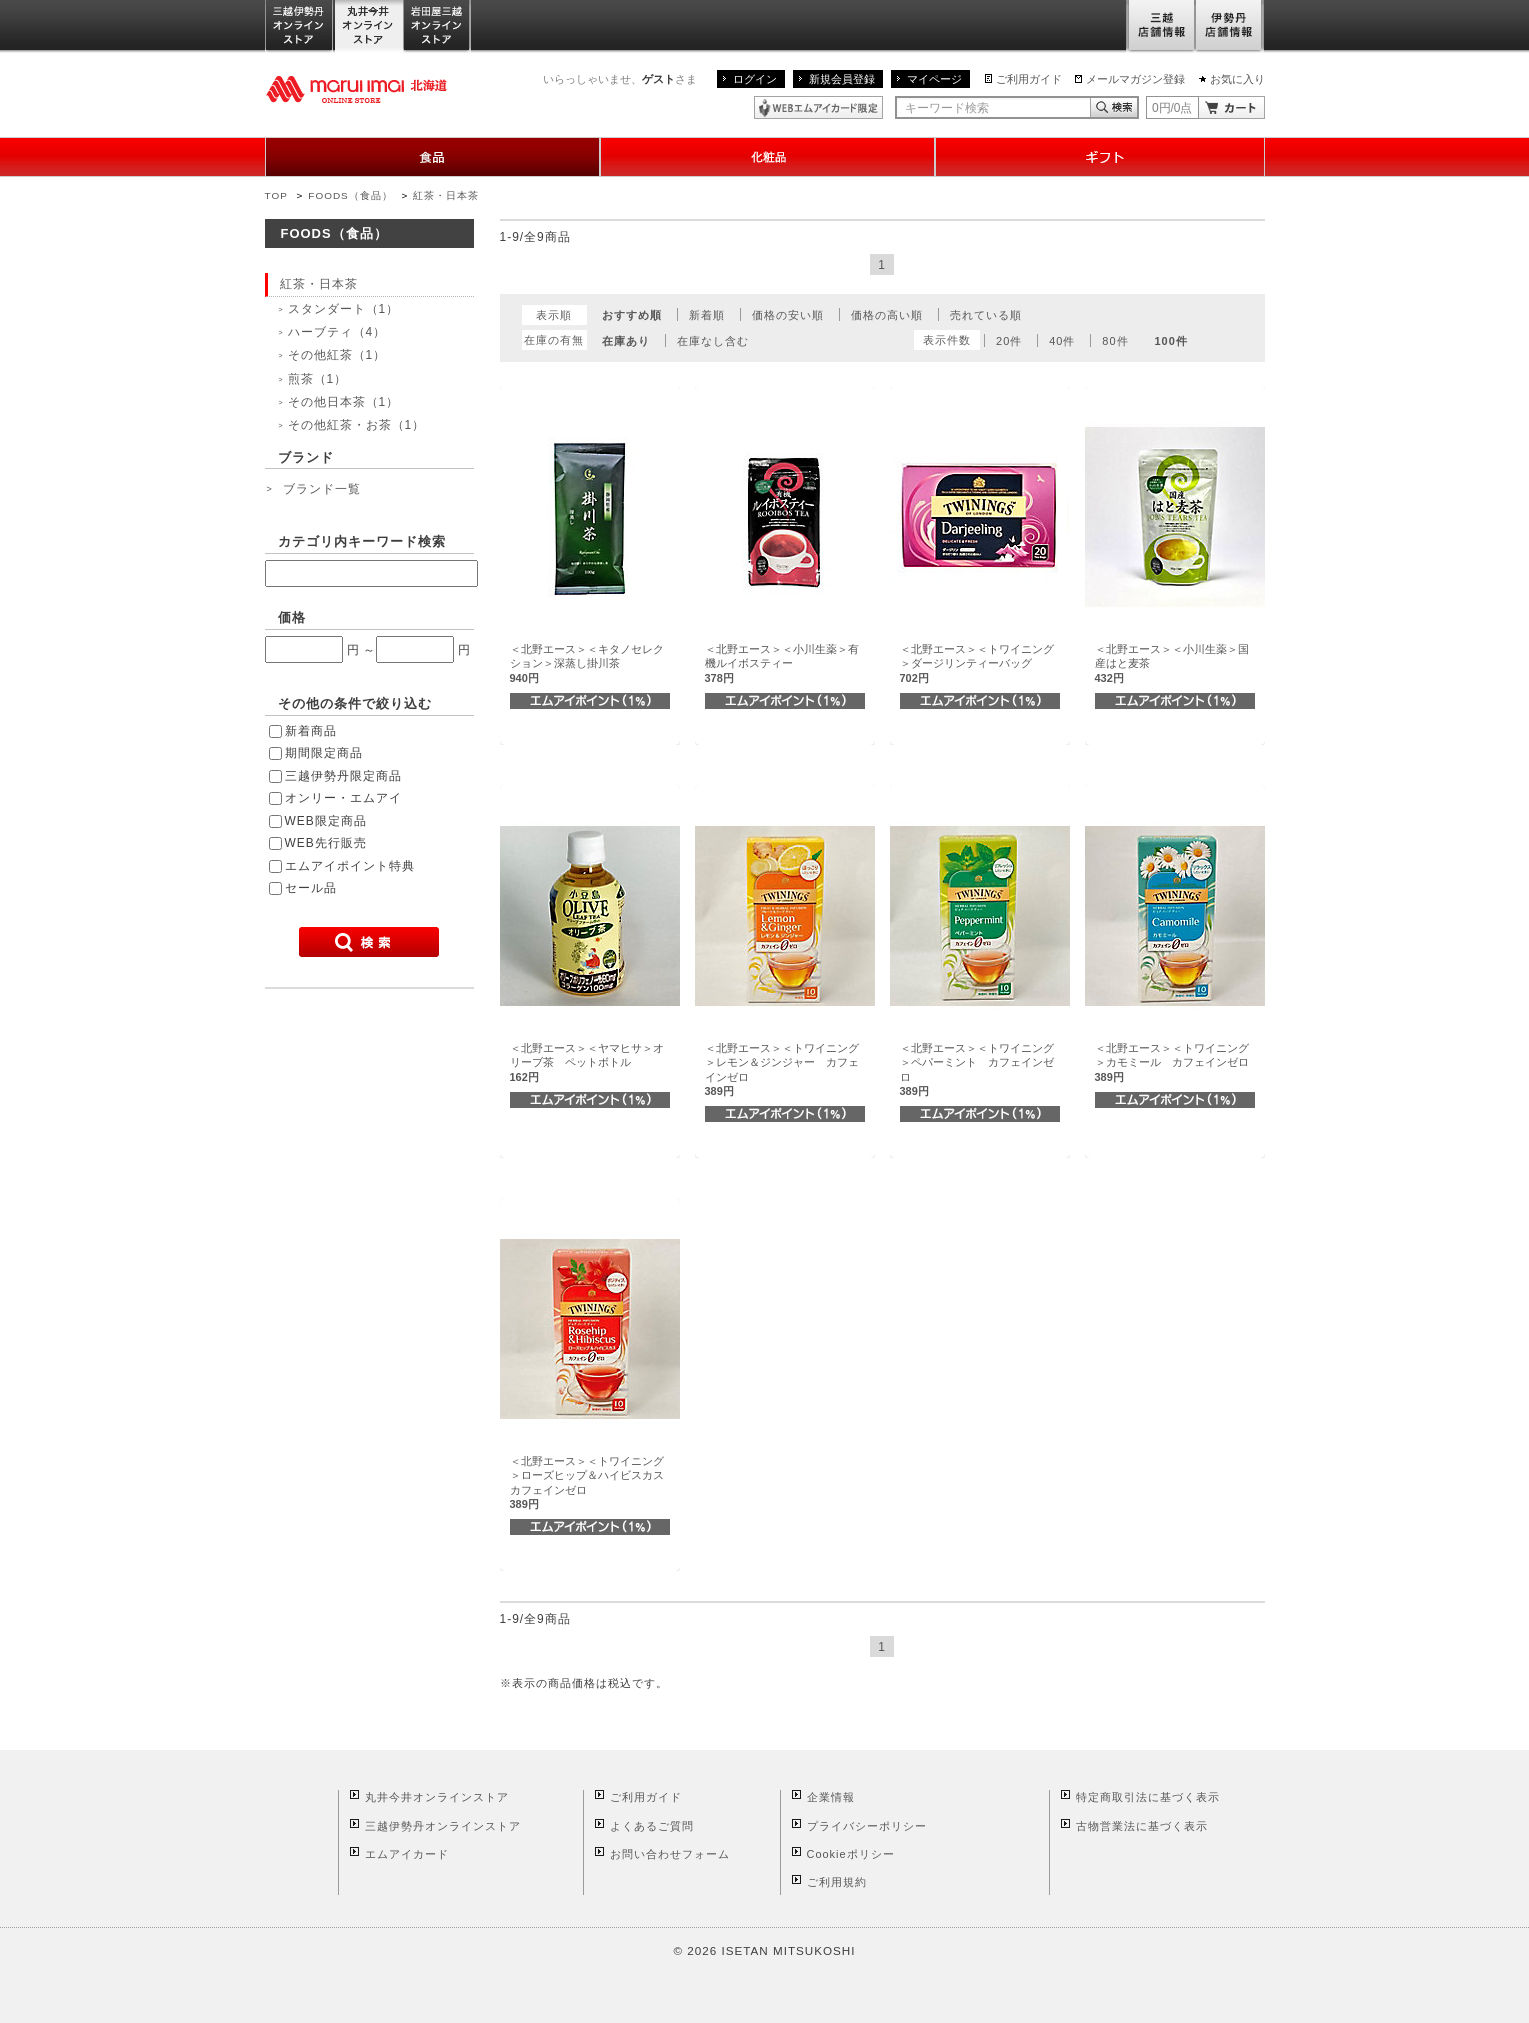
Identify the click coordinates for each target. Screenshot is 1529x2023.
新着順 (707, 315)
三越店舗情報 (1160, 26)
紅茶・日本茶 (446, 195)
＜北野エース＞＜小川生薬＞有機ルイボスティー (782, 663)
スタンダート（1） (344, 309)
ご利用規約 (837, 1882)
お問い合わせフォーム (670, 1854)
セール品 (311, 888)
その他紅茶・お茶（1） (357, 425)
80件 (1115, 341)
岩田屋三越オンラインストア (437, 26)
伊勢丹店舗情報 (1230, 26)
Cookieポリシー (851, 1854)
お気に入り (1237, 79)
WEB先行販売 (326, 843)
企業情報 (831, 1797)
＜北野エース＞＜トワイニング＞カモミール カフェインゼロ (1172, 1062)
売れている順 (986, 315)
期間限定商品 (324, 753)
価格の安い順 (788, 315)
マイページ (934, 79)
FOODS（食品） (350, 195)
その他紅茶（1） (337, 355)
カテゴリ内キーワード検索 (362, 541)
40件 (1062, 341)
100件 (1170, 341)
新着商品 (311, 731)
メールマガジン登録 (1135, 79)
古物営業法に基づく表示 (1142, 1826)
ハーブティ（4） (337, 332)
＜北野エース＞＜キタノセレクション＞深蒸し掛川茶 (587, 663)
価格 (292, 617)
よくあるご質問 (652, 1826)
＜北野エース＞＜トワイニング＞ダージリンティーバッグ (977, 663)
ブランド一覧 (322, 489)
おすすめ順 (632, 315)
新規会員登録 (842, 79)
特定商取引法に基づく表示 (1148, 1797)
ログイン (755, 79)
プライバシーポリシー (867, 1826)
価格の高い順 (887, 315)
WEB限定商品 (326, 821)
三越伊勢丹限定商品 (343, 776)
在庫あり (626, 341)
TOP (276, 195)
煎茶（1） (318, 379)
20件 (1009, 341)
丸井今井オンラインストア (369, 26)
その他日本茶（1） (344, 402)
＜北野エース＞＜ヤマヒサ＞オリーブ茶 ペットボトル (587, 1062)
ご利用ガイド (1029, 79)
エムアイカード (407, 1854)
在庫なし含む (713, 341)
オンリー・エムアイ (343, 798)
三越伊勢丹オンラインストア (300, 26)
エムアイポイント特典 (350, 866)
